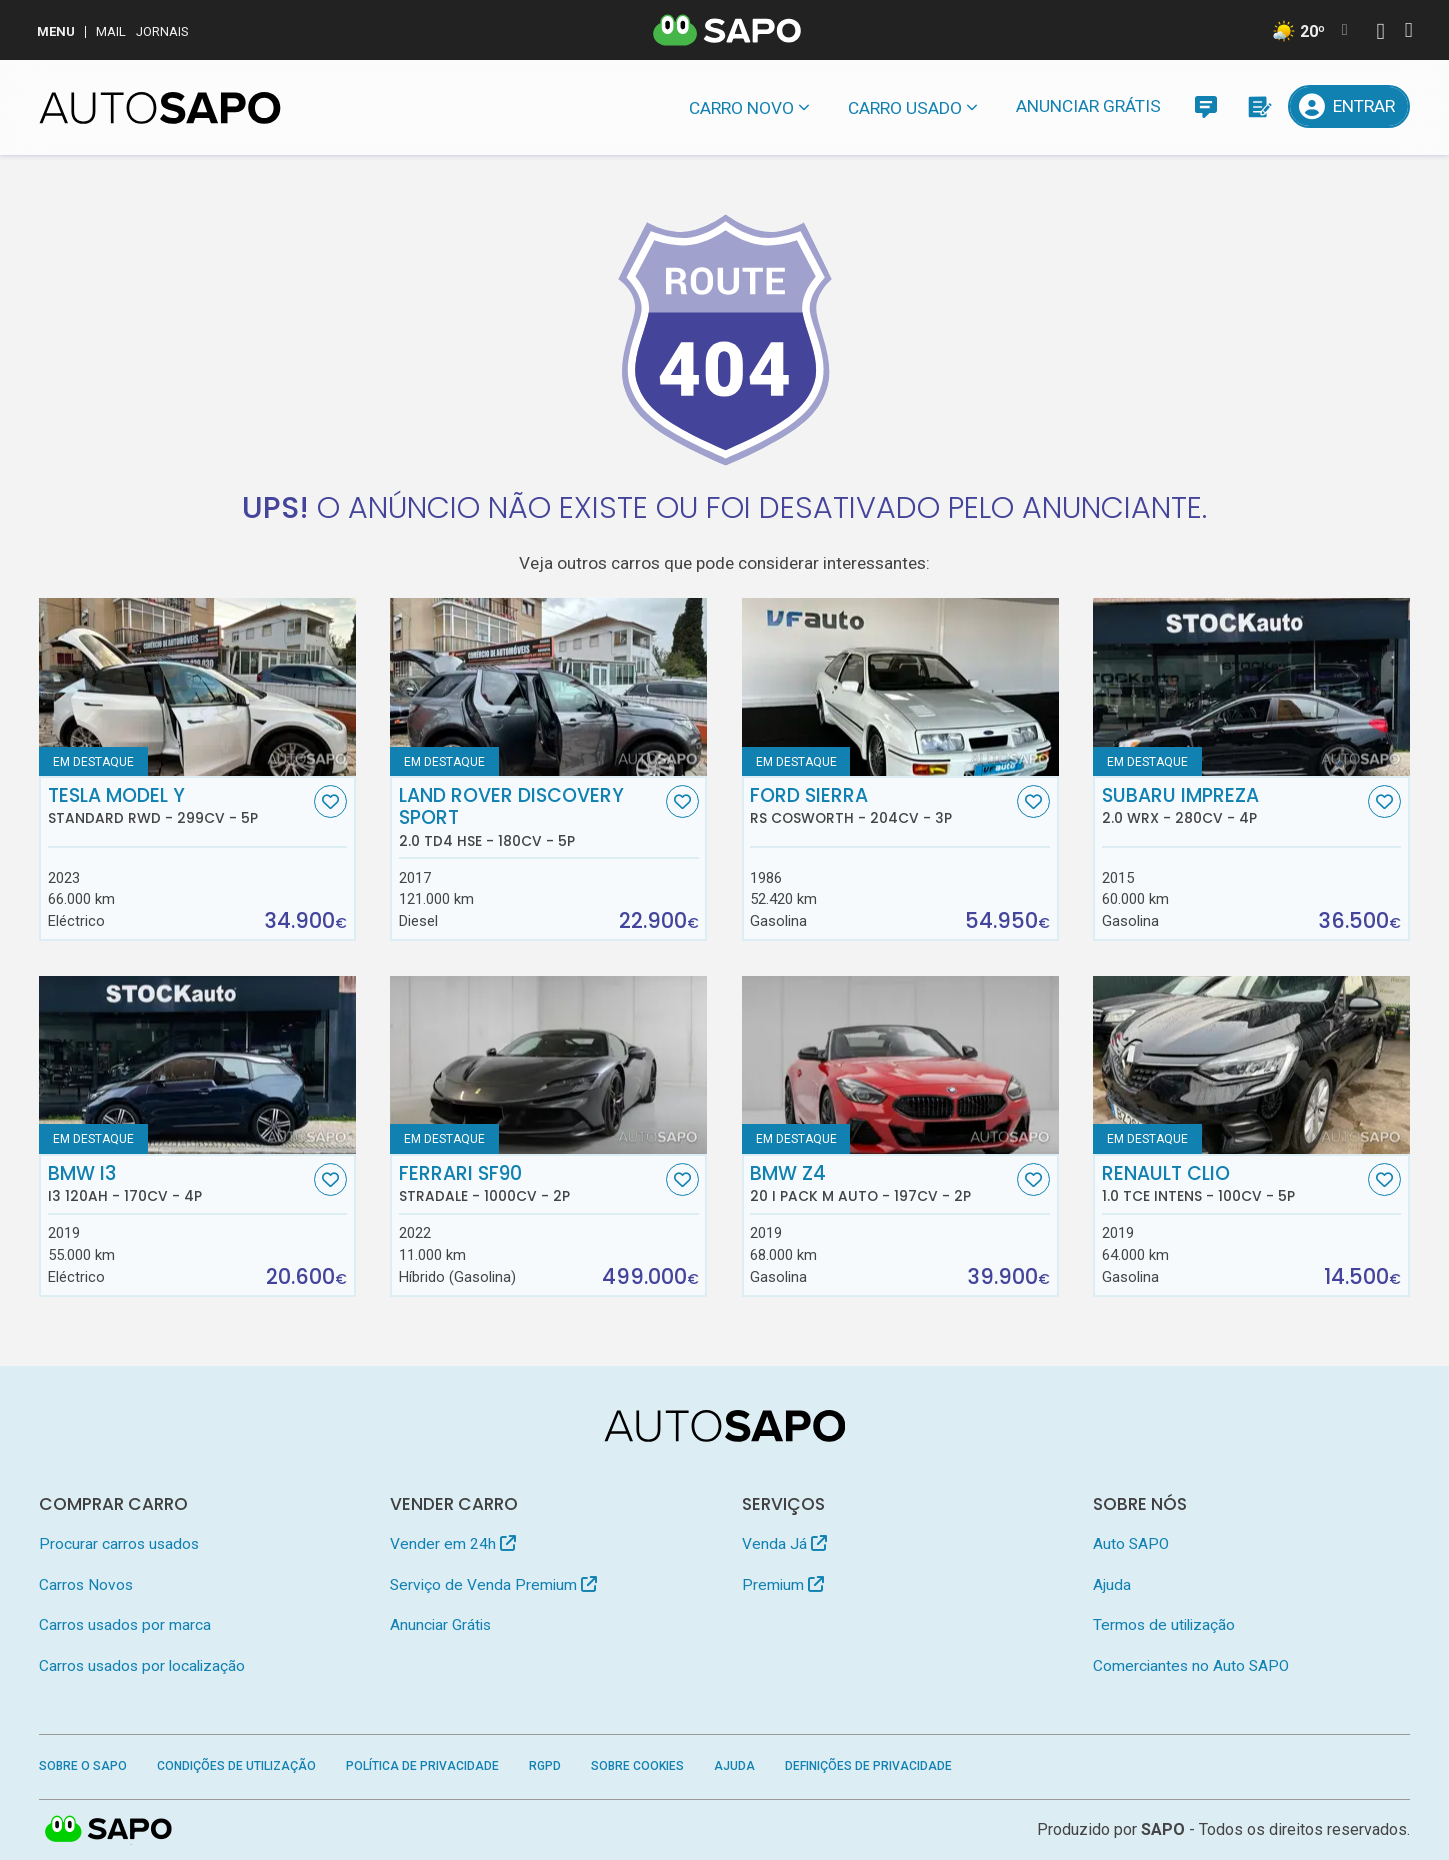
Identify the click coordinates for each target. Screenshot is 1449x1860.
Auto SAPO (1131, 1544)
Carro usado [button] (905, 108)
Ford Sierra (881, 806)
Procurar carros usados (119, 1544)
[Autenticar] (1380, 33)
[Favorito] (330, 801)
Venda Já (784, 1544)
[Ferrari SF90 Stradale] (548, 1065)
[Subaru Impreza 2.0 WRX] (1251, 687)
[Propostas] (1257, 106)
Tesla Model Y (179, 806)
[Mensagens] (1205, 106)
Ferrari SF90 (530, 1184)
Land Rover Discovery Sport (530, 817)
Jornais (162, 31)
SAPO (1163, 1829)
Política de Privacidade (422, 1766)
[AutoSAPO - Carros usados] (160, 108)
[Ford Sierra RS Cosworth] (900, 687)
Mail (111, 31)
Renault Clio (1233, 1184)
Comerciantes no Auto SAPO (1191, 1666)
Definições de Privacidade (868, 1766)
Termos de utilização (1164, 1625)
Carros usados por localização (142, 1666)
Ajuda (1112, 1585)
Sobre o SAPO (83, 1766)
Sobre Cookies (637, 1766)
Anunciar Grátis (1088, 106)
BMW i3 (179, 1184)
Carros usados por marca (125, 1625)
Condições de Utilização (236, 1766)
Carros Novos (86, 1585)
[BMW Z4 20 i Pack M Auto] (900, 1065)
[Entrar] (1349, 106)
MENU (56, 31)
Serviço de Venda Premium (493, 1585)
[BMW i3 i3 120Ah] (197, 1065)
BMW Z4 (881, 1184)
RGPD (545, 1766)
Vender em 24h (453, 1544)
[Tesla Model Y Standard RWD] (197, 687)
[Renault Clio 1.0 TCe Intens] (1251, 1065)
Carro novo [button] (741, 108)
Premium (783, 1585)
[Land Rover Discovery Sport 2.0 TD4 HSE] (548, 687)
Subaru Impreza (1233, 806)
